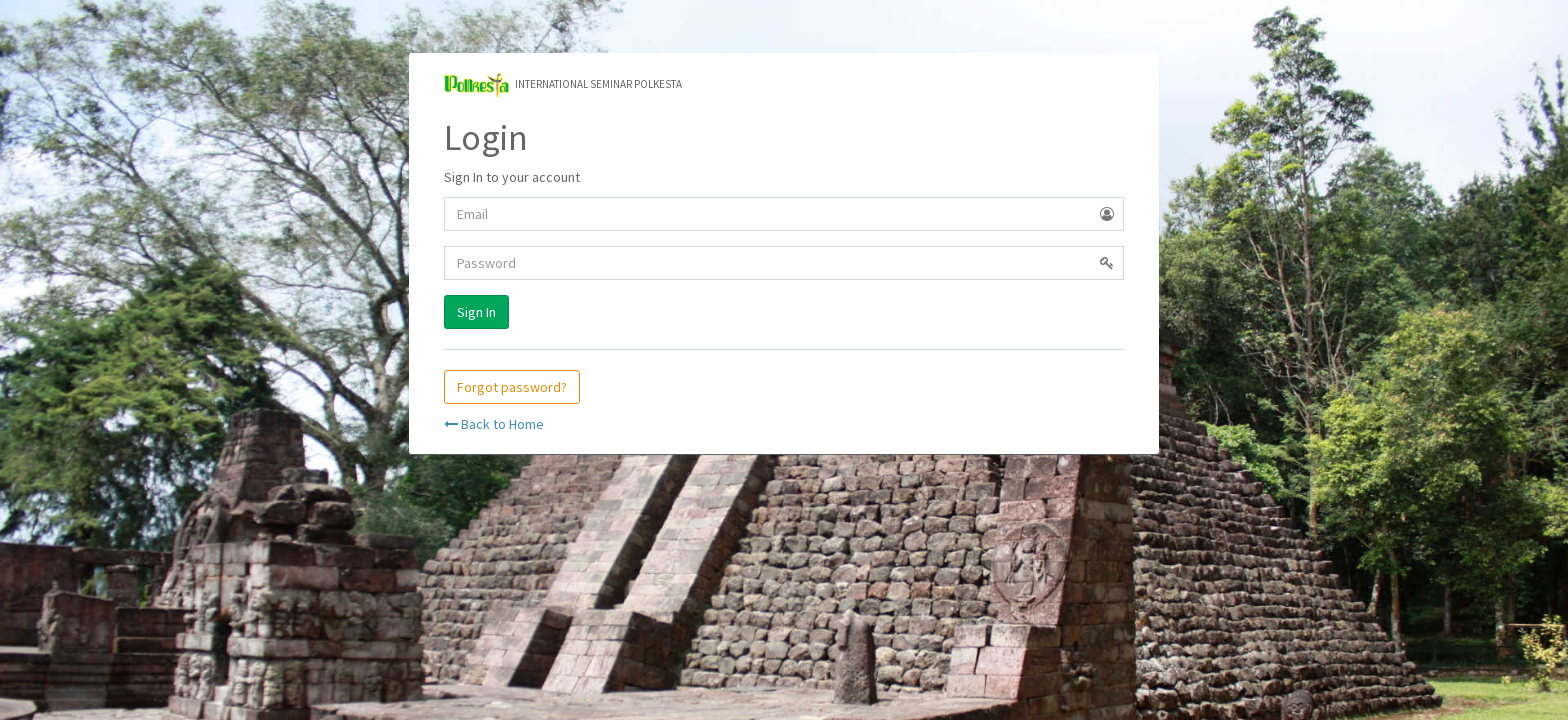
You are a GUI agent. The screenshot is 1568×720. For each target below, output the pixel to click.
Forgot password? (512, 387)
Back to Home (494, 424)
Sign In (476, 312)
